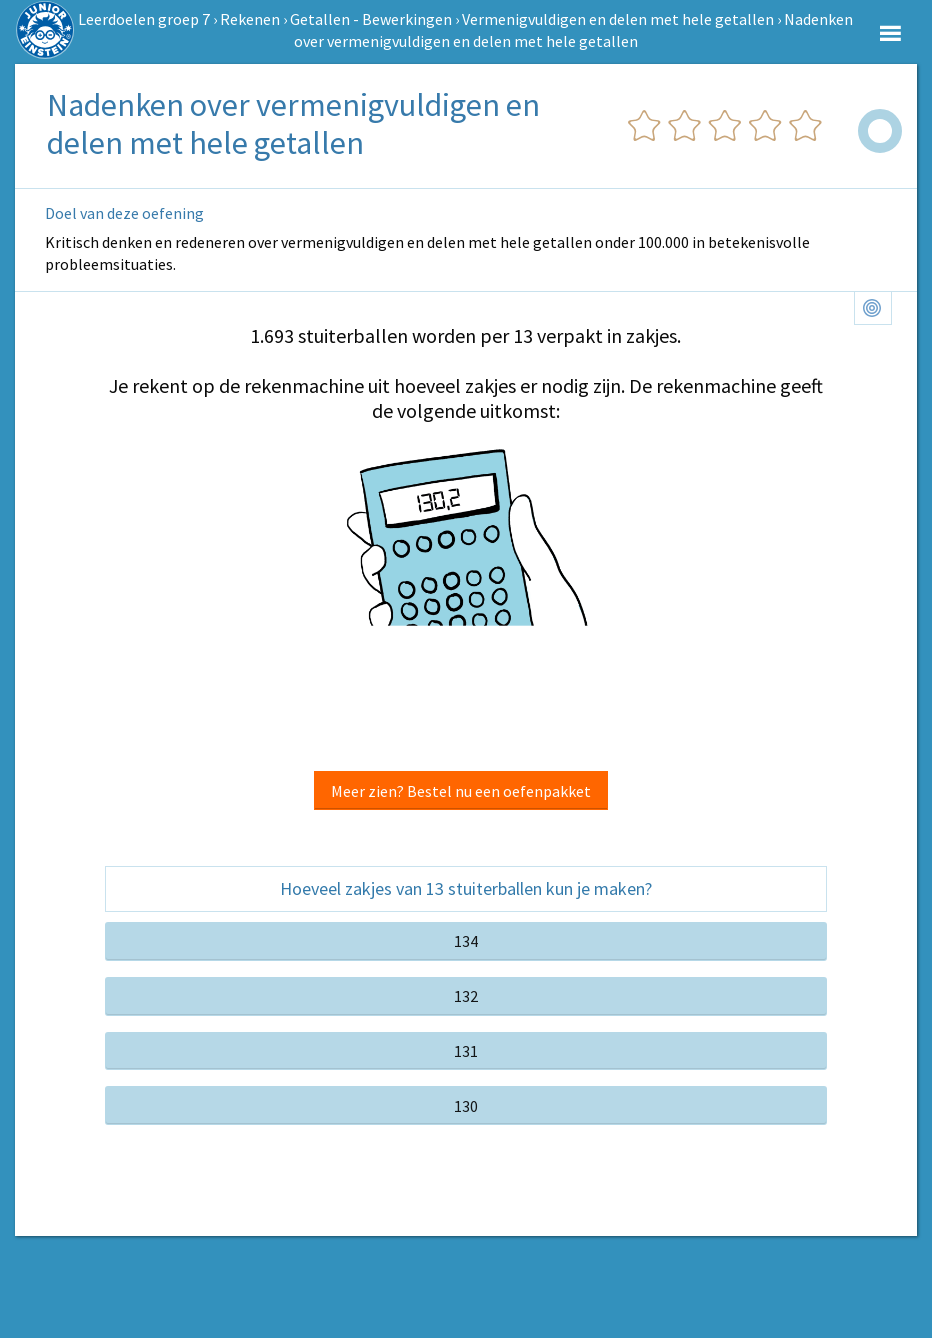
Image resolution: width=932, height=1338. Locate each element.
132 (466, 996)
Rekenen (250, 19)
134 (466, 941)
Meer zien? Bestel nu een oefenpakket (461, 791)
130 (466, 1106)
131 (466, 1051)
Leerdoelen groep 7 (144, 19)
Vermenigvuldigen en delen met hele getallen (618, 19)
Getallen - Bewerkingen (371, 19)
